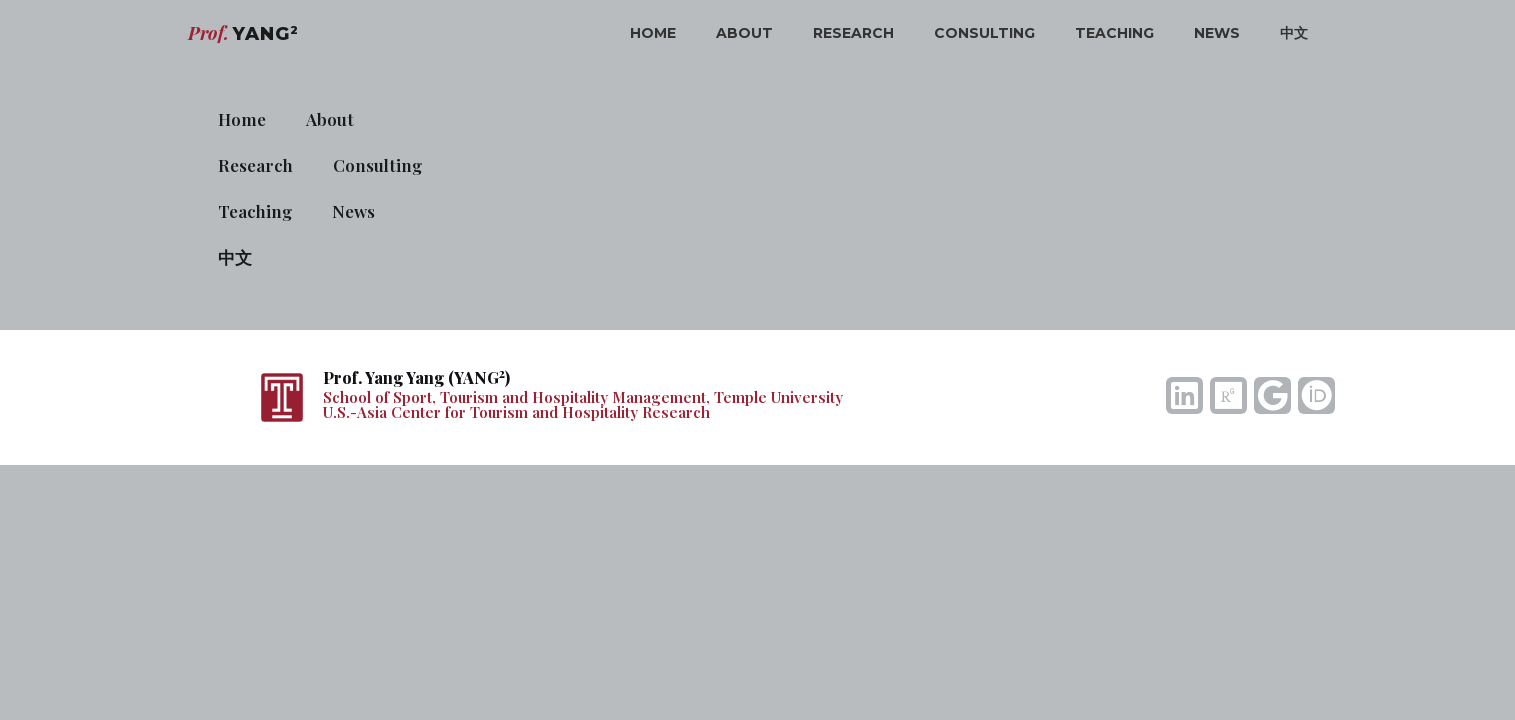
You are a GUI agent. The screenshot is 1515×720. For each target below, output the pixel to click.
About (744, 33)
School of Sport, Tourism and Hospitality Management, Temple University (583, 397)
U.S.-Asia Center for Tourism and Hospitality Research (516, 412)
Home (653, 33)
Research (853, 33)
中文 (1294, 33)
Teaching (1114, 33)
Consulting (984, 33)
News (1217, 33)
